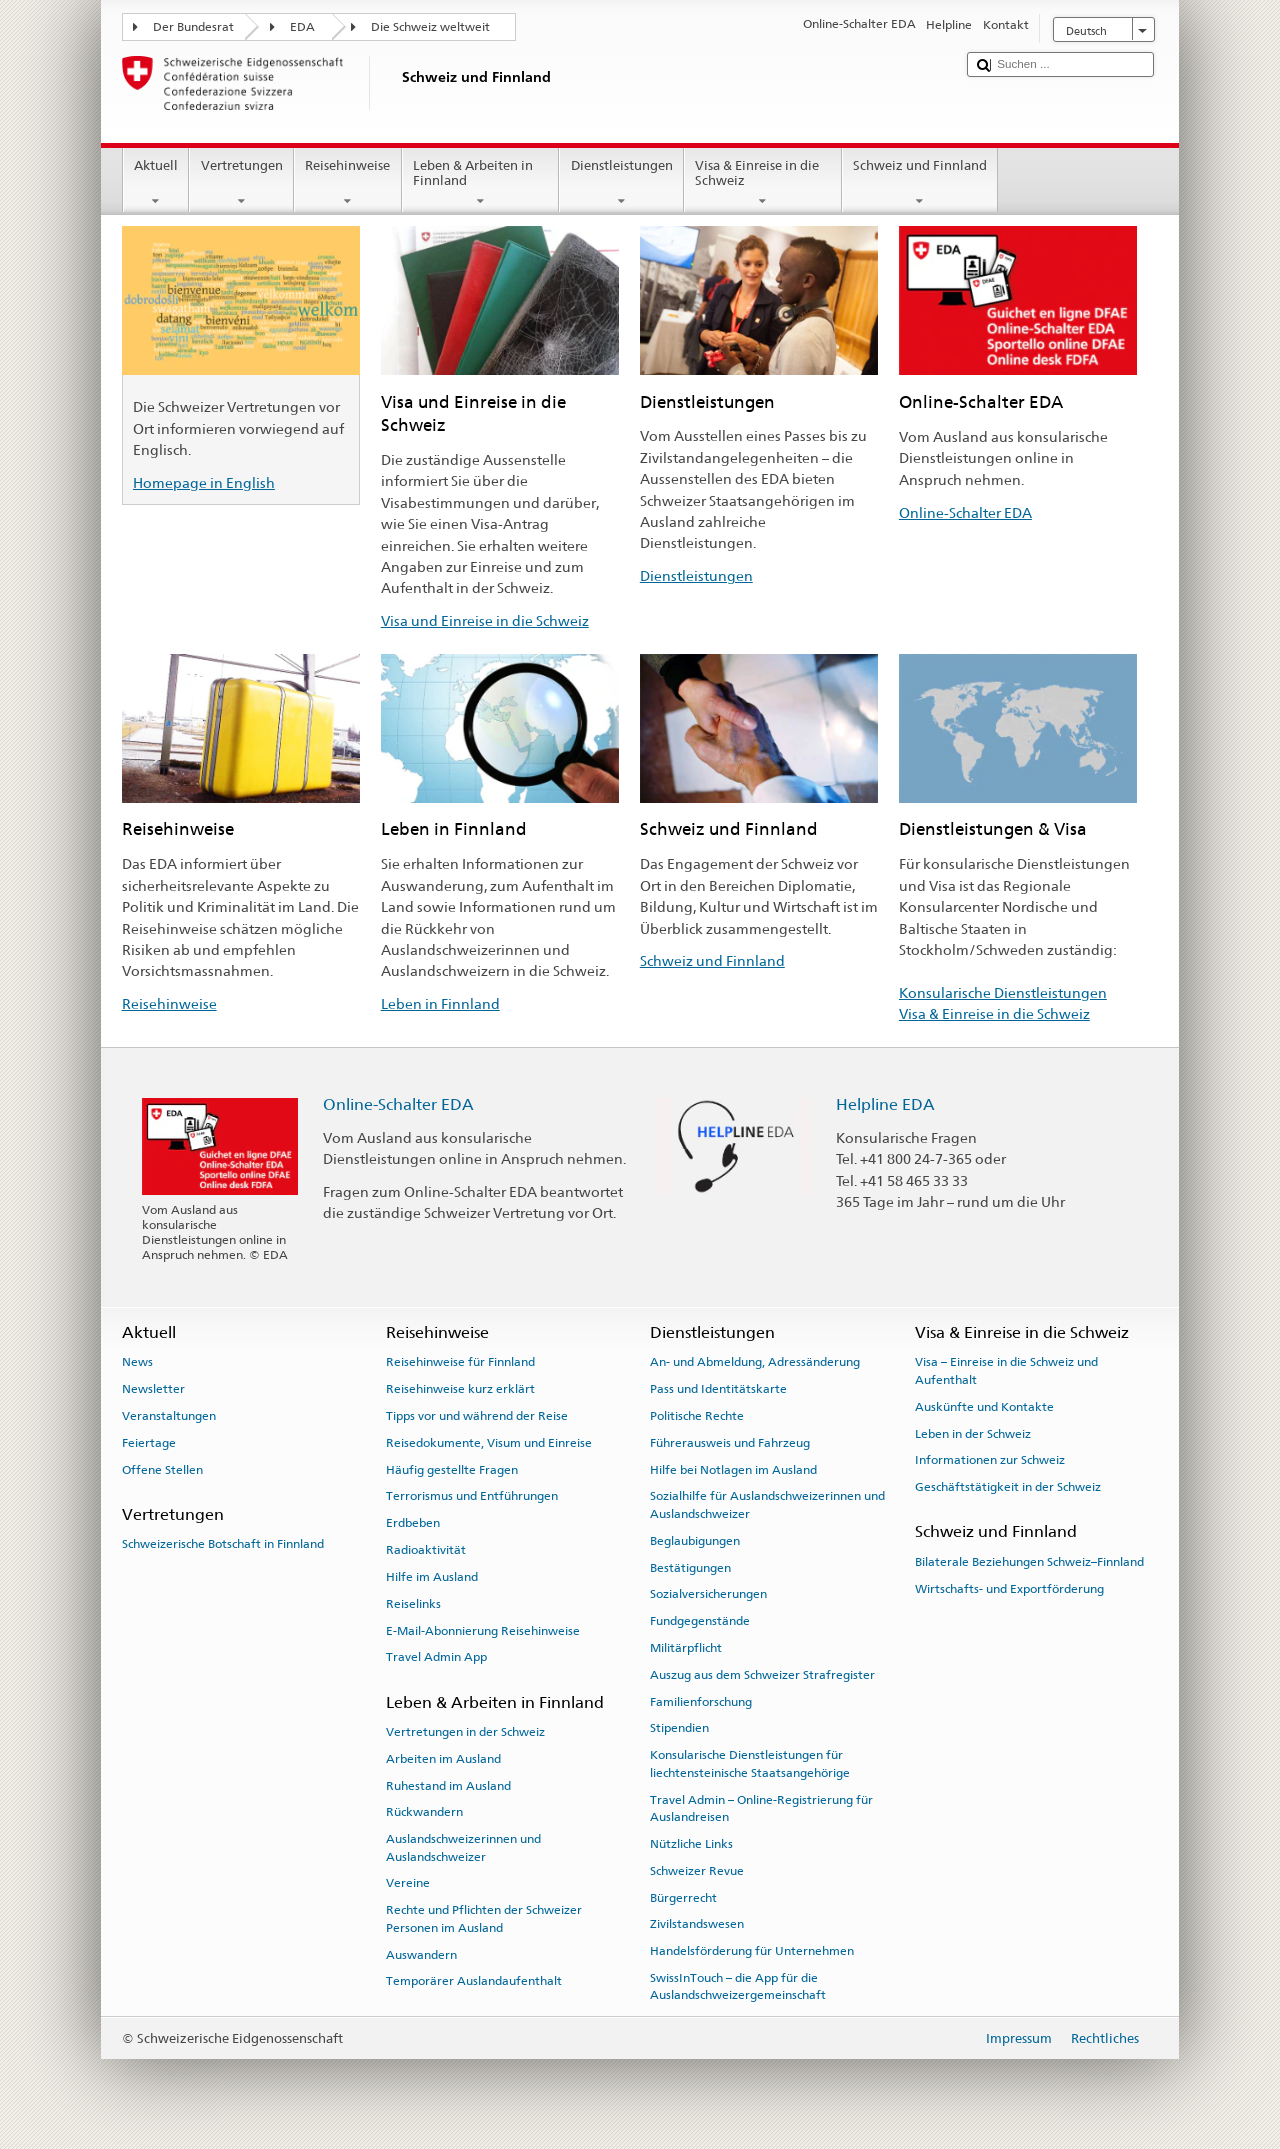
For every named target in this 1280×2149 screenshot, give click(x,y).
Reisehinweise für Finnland (460, 1362)
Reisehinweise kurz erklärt (460, 1389)
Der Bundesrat (193, 27)
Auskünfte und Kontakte (984, 1407)
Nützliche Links (691, 1844)
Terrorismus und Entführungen (472, 1496)
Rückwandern (424, 1812)
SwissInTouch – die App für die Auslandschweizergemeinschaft (738, 1986)
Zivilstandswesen (697, 1924)
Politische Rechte (697, 1416)
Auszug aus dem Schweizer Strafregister (762, 1675)
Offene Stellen (162, 1470)
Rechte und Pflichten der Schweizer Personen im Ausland (484, 1918)
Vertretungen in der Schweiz (465, 1732)
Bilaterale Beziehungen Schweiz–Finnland (1029, 1562)
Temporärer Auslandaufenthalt (474, 1981)
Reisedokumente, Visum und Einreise (489, 1443)
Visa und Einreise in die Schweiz (485, 620)
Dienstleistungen (621, 183)
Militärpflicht (686, 1648)
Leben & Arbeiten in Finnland (481, 183)
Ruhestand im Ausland (448, 1785)
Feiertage (149, 1443)
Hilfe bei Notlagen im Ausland (733, 1470)
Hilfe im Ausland (432, 1577)
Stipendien (679, 1728)
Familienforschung (701, 1701)
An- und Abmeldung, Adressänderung (755, 1362)
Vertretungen (241, 183)
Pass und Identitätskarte (718, 1389)
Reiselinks (413, 1604)
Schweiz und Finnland (920, 183)
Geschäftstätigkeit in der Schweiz (1008, 1487)
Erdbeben (413, 1523)
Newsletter (153, 1389)
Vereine (408, 1883)
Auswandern (421, 1954)
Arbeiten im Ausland (443, 1759)
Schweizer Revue (697, 1871)
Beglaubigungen (695, 1541)
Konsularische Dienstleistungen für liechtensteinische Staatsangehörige (750, 1763)
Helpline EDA (885, 1104)
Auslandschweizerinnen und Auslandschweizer (463, 1847)
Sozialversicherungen (708, 1594)
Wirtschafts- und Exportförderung (1009, 1588)
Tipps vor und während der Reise (477, 1416)
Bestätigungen (690, 1567)
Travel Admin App (436, 1657)
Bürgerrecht (683, 1897)
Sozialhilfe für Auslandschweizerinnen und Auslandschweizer (767, 1504)
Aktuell (156, 183)
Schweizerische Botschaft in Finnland (223, 1544)
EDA (302, 27)
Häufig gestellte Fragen (452, 1470)
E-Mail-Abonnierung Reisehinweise (483, 1630)
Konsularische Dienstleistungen (1003, 992)
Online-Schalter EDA (965, 512)
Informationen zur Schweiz (990, 1460)
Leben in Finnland (440, 1003)
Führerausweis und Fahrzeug (730, 1443)
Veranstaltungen (169, 1416)
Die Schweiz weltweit (430, 27)
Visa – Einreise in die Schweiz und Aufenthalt (1006, 1370)
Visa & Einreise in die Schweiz (763, 183)
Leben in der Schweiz (973, 1433)
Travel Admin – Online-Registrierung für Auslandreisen (761, 1807)
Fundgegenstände (700, 1621)
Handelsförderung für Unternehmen (752, 1951)
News (137, 1362)
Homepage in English (204, 482)
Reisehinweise (348, 183)
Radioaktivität (426, 1550)
